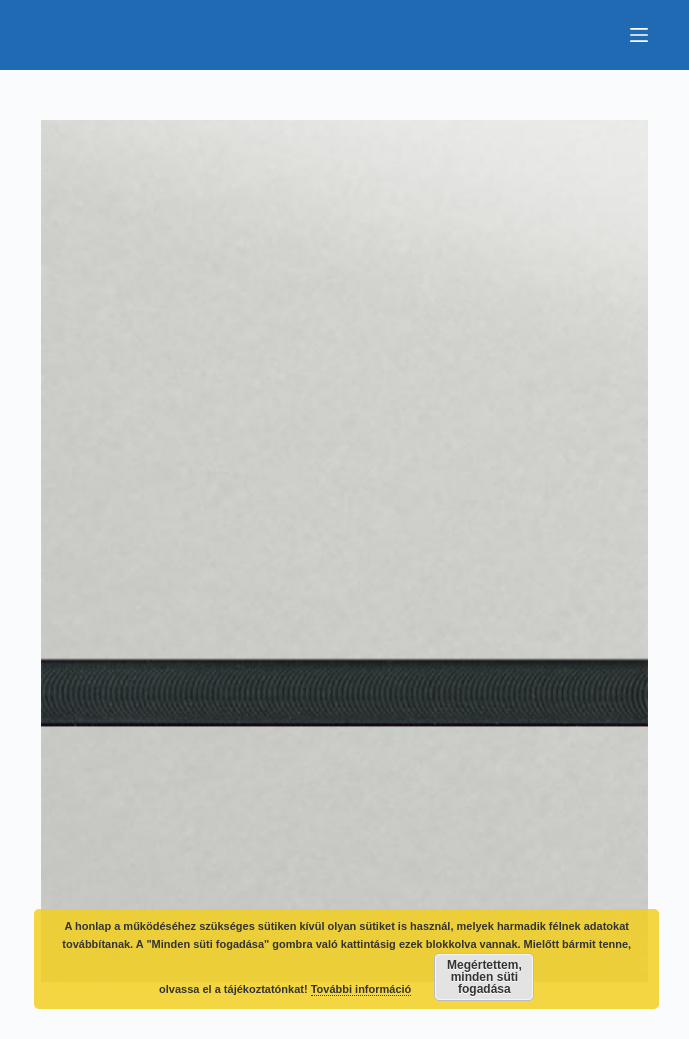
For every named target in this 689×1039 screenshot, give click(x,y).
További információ (361, 989)
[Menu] (639, 35)
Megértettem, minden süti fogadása (484, 977)
